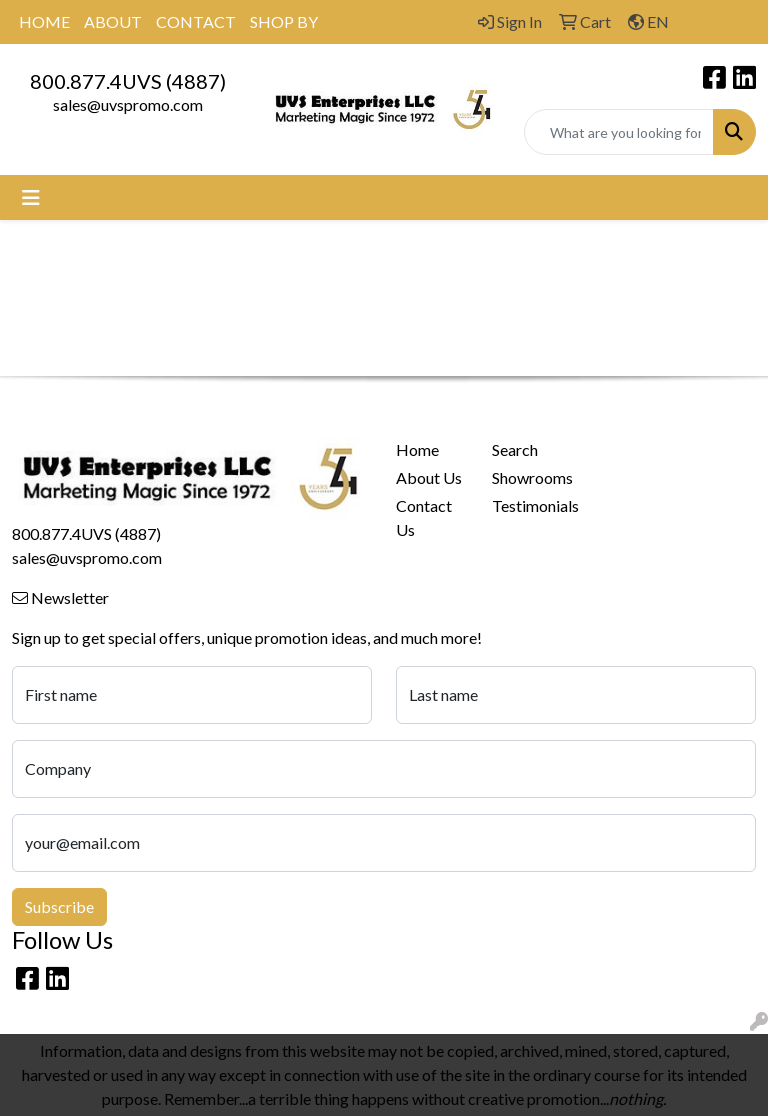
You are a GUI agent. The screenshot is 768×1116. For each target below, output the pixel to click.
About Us (429, 477)
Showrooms (528, 477)
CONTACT (196, 21)
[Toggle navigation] (31, 197)
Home (417, 449)
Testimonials (528, 505)
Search (515, 449)
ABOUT (113, 21)
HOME (44, 21)
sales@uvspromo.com (128, 104)
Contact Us (424, 517)
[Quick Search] (619, 132)
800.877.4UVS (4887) (128, 81)
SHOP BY (284, 21)
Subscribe (59, 906)
